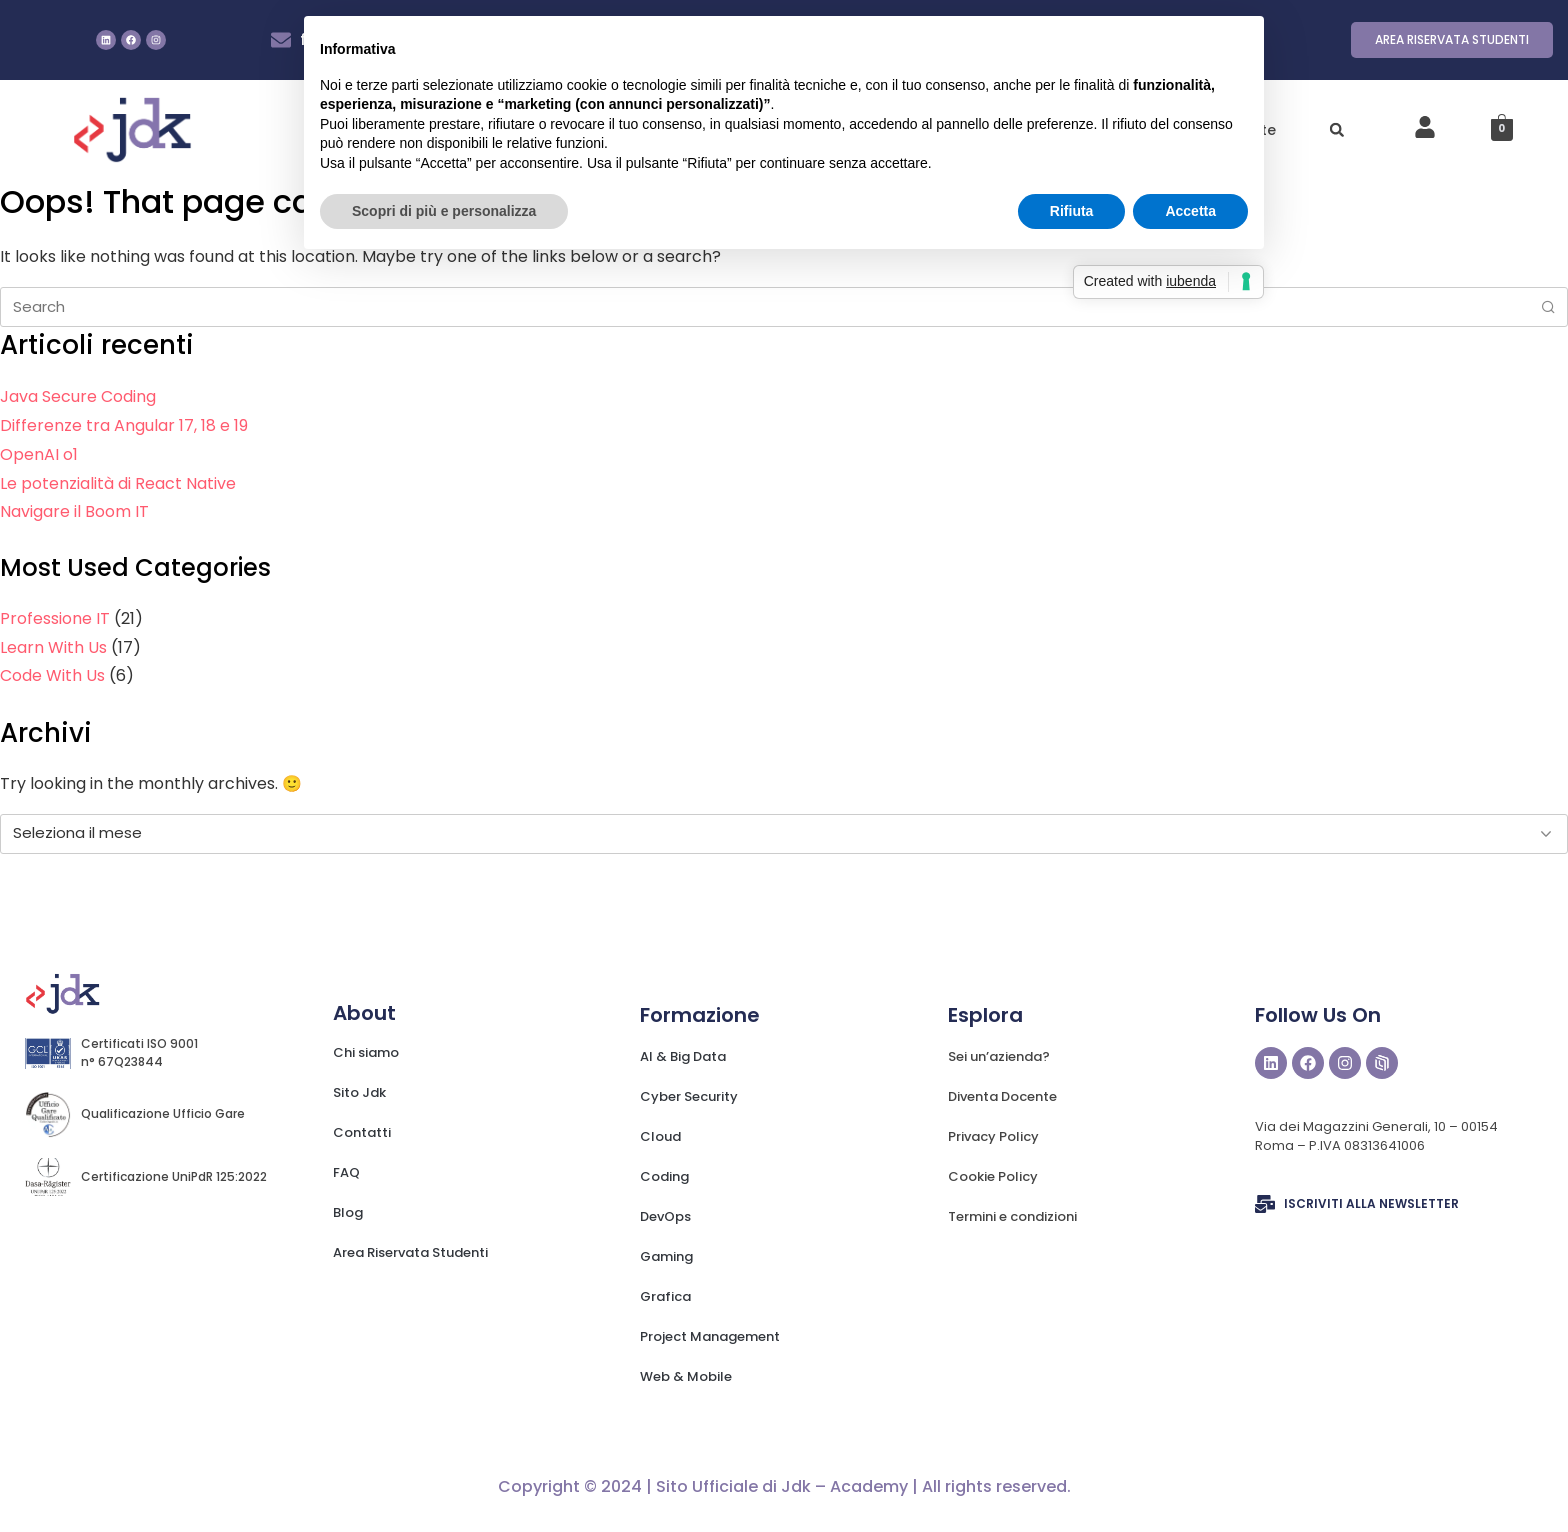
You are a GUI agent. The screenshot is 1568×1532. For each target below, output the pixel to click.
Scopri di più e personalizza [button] (444, 211)
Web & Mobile (686, 1376)
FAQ (346, 1172)
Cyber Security (689, 1096)
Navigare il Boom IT (74, 511)
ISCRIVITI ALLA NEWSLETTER (1371, 1203)
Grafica (665, 1296)
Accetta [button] (1190, 211)
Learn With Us (53, 647)
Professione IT (55, 618)
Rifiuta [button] (1072, 211)
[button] (1337, 130)
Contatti (362, 1132)
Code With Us (52, 675)
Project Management (710, 1336)
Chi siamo (366, 1052)
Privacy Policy (993, 1136)
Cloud (660, 1136)
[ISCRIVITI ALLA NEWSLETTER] (1265, 1204)
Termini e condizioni (1012, 1216)
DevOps (665, 1216)
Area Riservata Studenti (410, 1252)
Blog (348, 1212)
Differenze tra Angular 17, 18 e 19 (124, 425)
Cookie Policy (993, 1176)
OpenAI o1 (39, 454)
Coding (664, 1176)
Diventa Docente (1002, 1096)
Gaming (666, 1256)
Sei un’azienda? (999, 1056)
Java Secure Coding (78, 396)
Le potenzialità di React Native (118, 483)
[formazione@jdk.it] (281, 40)
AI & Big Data (683, 1056)
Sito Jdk (359, 1092)
